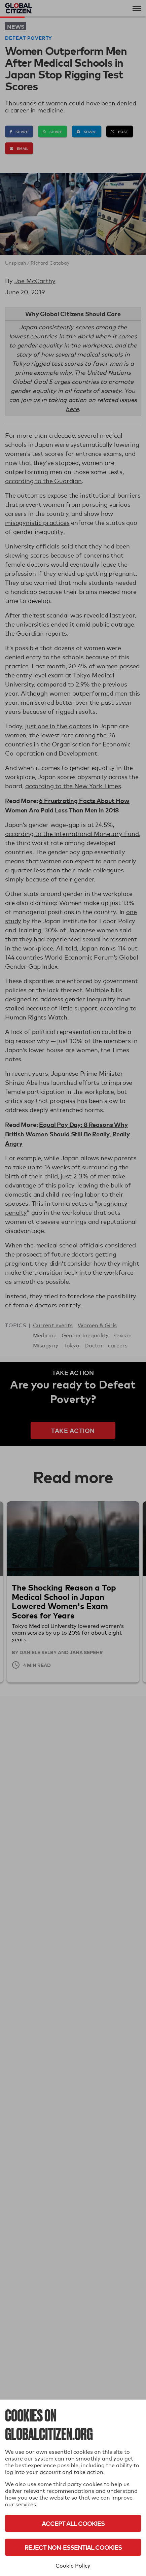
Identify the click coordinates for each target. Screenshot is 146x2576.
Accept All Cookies (73, 2523)
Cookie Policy (73, 2566)
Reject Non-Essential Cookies (73, 2547)
